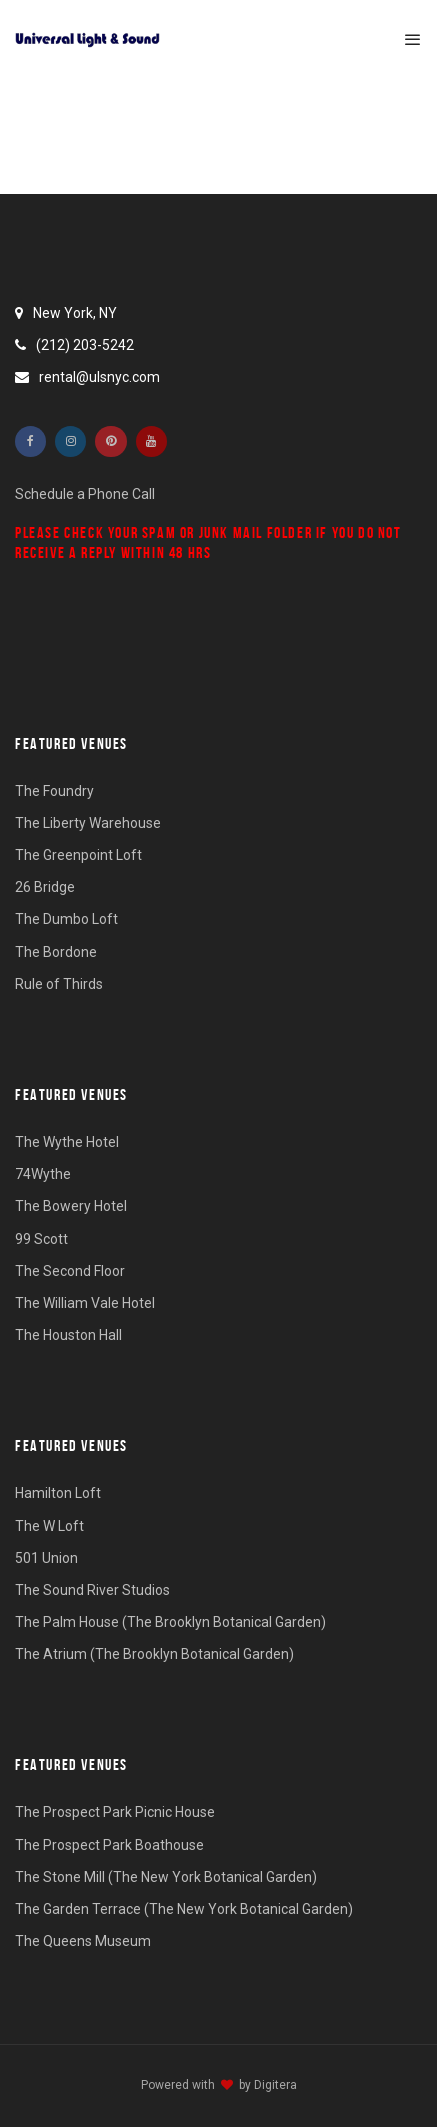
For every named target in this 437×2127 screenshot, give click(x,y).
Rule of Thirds (59, 984)
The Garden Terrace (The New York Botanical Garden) (184, 1909)
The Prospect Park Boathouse (109, 1845)
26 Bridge (45, 887)
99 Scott (41, 1239)
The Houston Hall (68, 1335)
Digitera (275, 2085)
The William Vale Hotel (85, 1303)
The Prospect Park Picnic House (115, 1812)
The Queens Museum (83, 1941)
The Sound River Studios (92, 1590)
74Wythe (43, 1174)
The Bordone (56, 952)
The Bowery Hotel (71, 1206)
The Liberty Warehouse (88, 823)
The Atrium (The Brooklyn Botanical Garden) (154, 1654)
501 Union (46, 1558)
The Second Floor (70, 1271)
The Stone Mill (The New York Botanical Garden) (166, 1877)
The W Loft (49, 1526)
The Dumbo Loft (66, 919)
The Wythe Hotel (67, 1142)
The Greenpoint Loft (78, 855)
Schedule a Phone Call (85, 494)
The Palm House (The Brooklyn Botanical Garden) (170, 1622)
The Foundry (54, 791)
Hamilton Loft (58, 1493)
